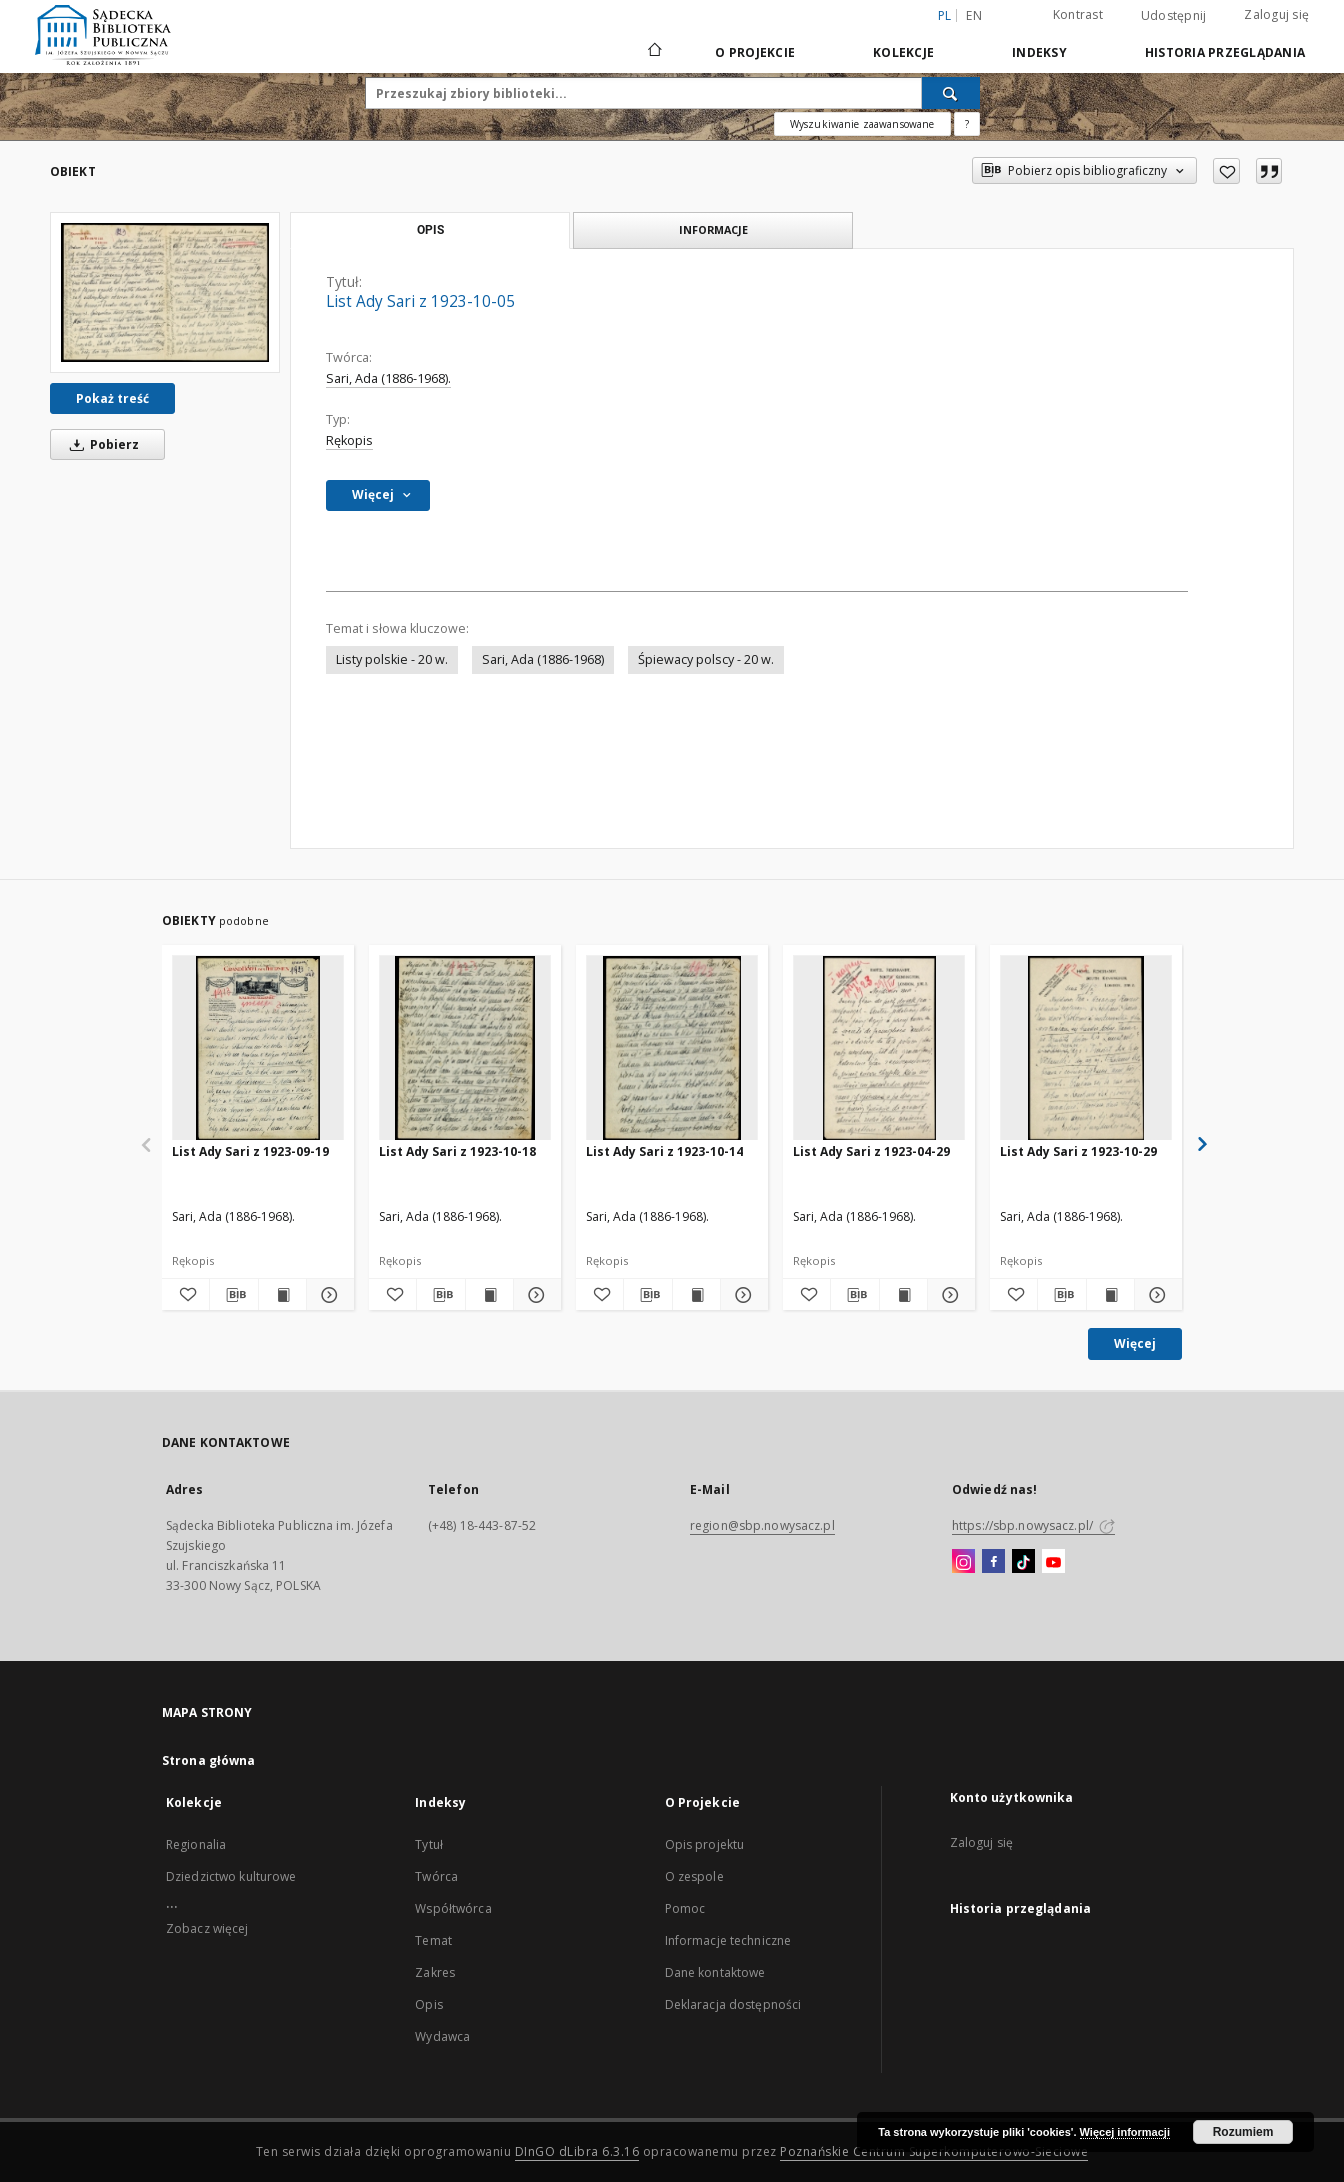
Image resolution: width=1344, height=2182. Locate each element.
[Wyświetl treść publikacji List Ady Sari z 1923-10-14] (696, 1295)
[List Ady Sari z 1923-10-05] (165, 292)
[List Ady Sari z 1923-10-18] (465, 1048)
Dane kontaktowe (715, 1972)
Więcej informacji (1125, 2132)
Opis (428, 2004)
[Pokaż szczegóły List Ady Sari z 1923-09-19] (327, 1295)
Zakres (435, 1972)
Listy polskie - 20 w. (392, 659)
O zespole (694, 1876)
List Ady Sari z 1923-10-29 (1078, 1151)
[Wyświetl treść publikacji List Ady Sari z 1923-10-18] (489, 1295)
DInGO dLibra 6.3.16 (577, 2151)
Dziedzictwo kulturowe (231, 1876)
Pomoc (685, 1908)
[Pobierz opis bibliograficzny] (233, 1295)
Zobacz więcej (207, 1928)
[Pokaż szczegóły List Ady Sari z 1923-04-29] (948, 1295)
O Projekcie (755, 52)
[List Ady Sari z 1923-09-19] (258, 1048)
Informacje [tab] (713, 229)
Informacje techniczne (728, 1940)
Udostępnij (1174, 16)
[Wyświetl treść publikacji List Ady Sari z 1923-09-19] (282, 1295)
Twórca (436, 1876)
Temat (433, 1940)
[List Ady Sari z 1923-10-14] (672, 1048)
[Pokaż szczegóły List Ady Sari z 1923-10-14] (741, 1295)
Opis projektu (705, 1844)
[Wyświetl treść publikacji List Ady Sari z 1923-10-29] (1110, 1295)
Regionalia (196, 1844)
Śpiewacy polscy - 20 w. (706, 659)
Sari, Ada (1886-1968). (388, 378)
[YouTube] (1053, 1562)
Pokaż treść (112, 398)
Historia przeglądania (1225, 52)
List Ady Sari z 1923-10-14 (664, 1151)
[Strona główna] (653, 52)
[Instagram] (963, 1562)
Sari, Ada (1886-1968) (543, 659)
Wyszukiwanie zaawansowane (862, 124)
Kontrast (1078, 14)
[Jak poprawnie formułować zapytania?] (967, 124)
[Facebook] (993, 1562)
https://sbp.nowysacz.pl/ (1033, 1525)
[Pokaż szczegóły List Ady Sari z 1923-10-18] (534, 1295)
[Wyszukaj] (951, 93)
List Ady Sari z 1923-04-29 (871, 1151)
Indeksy (1039, 52)
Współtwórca (453, 1908)
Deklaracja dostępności (733, 2004)
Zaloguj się (1276, 14)
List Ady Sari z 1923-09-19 (250, 1151)
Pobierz (101, 444)
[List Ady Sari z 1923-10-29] (1086, 1048)
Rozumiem (1243, 2132)
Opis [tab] (430, 230)
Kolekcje (903, 52)
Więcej (1135, 1343)
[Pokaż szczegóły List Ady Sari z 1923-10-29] (1155, 1295)
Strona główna (209, 1760)
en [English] (974, 15)
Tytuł (429, 1844)
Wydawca (442, 2036)
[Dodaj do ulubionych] (1226, 171)
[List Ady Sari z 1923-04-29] (879, 1048)
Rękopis (349, 440)
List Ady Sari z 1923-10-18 (457, 1151)
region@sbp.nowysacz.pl (762, 1525)
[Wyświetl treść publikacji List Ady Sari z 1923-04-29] (903, 1295)
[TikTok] (1023, 1562)
